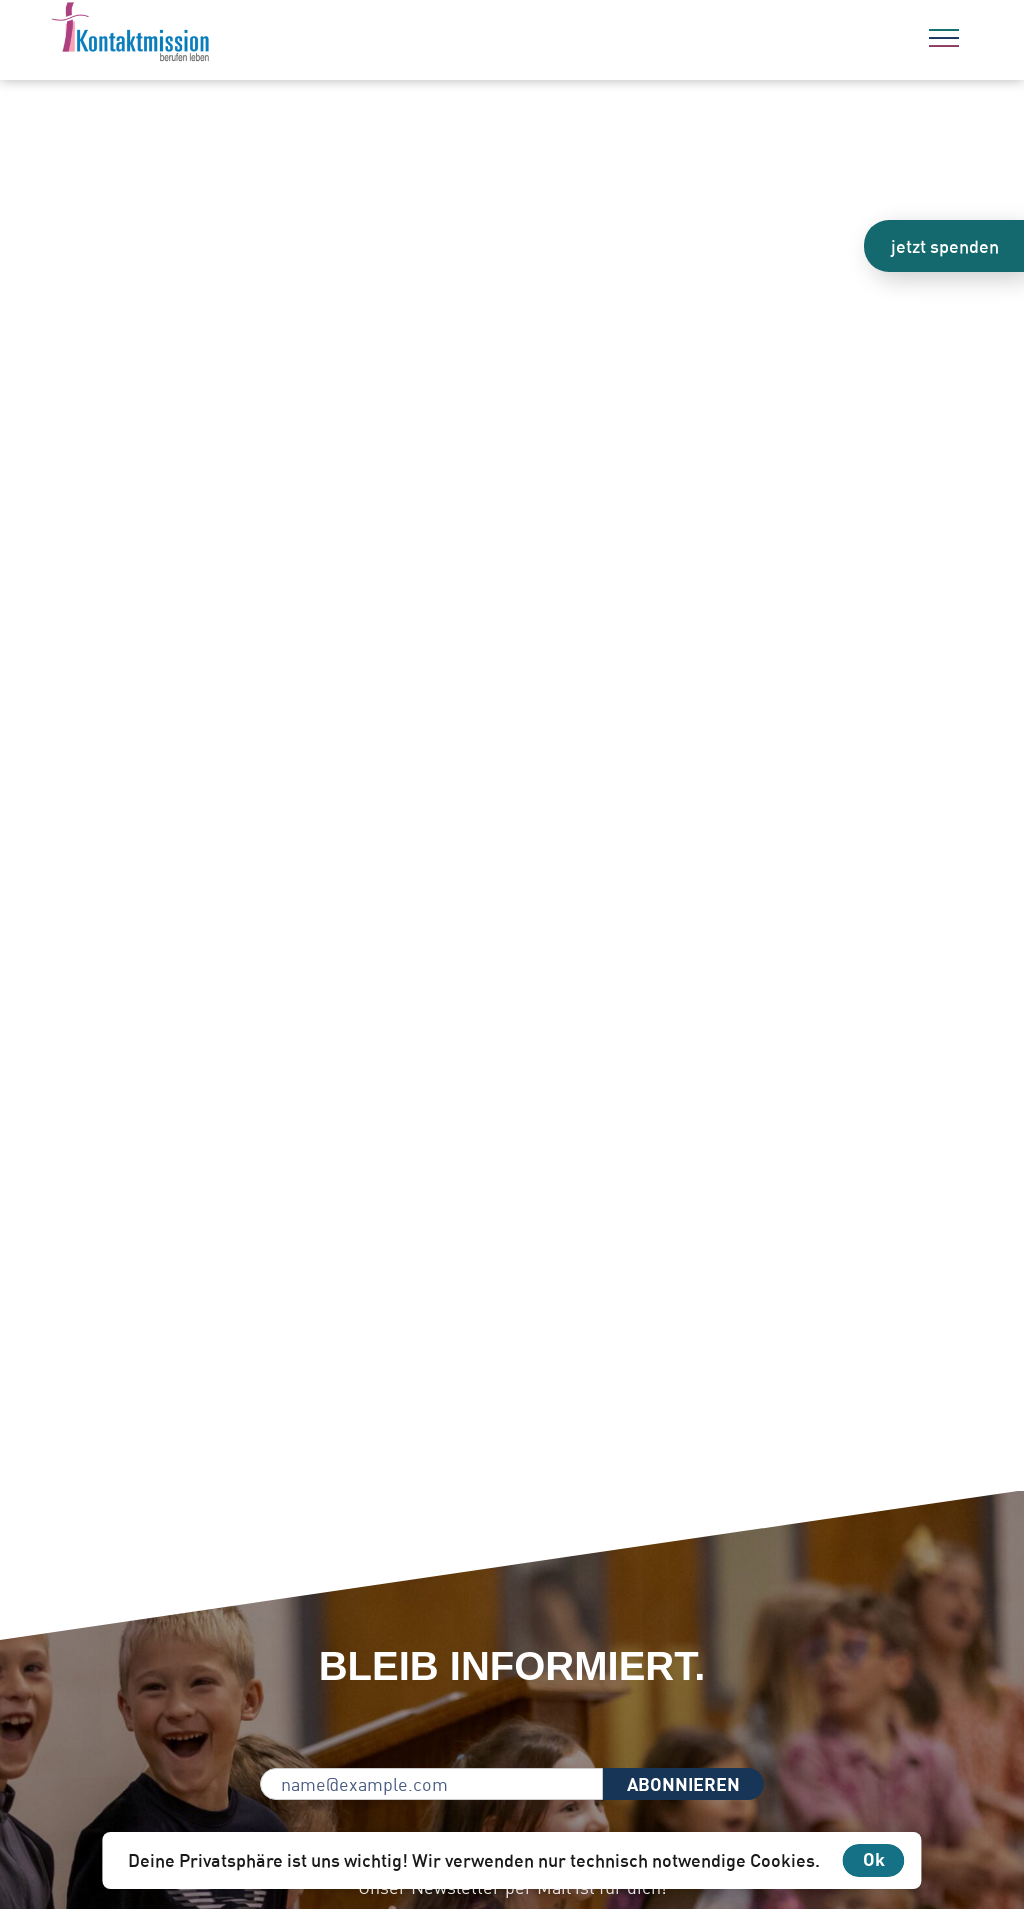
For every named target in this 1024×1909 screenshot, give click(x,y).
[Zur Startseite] (185, 35)
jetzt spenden (945, 246)
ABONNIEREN (683, 1784)
